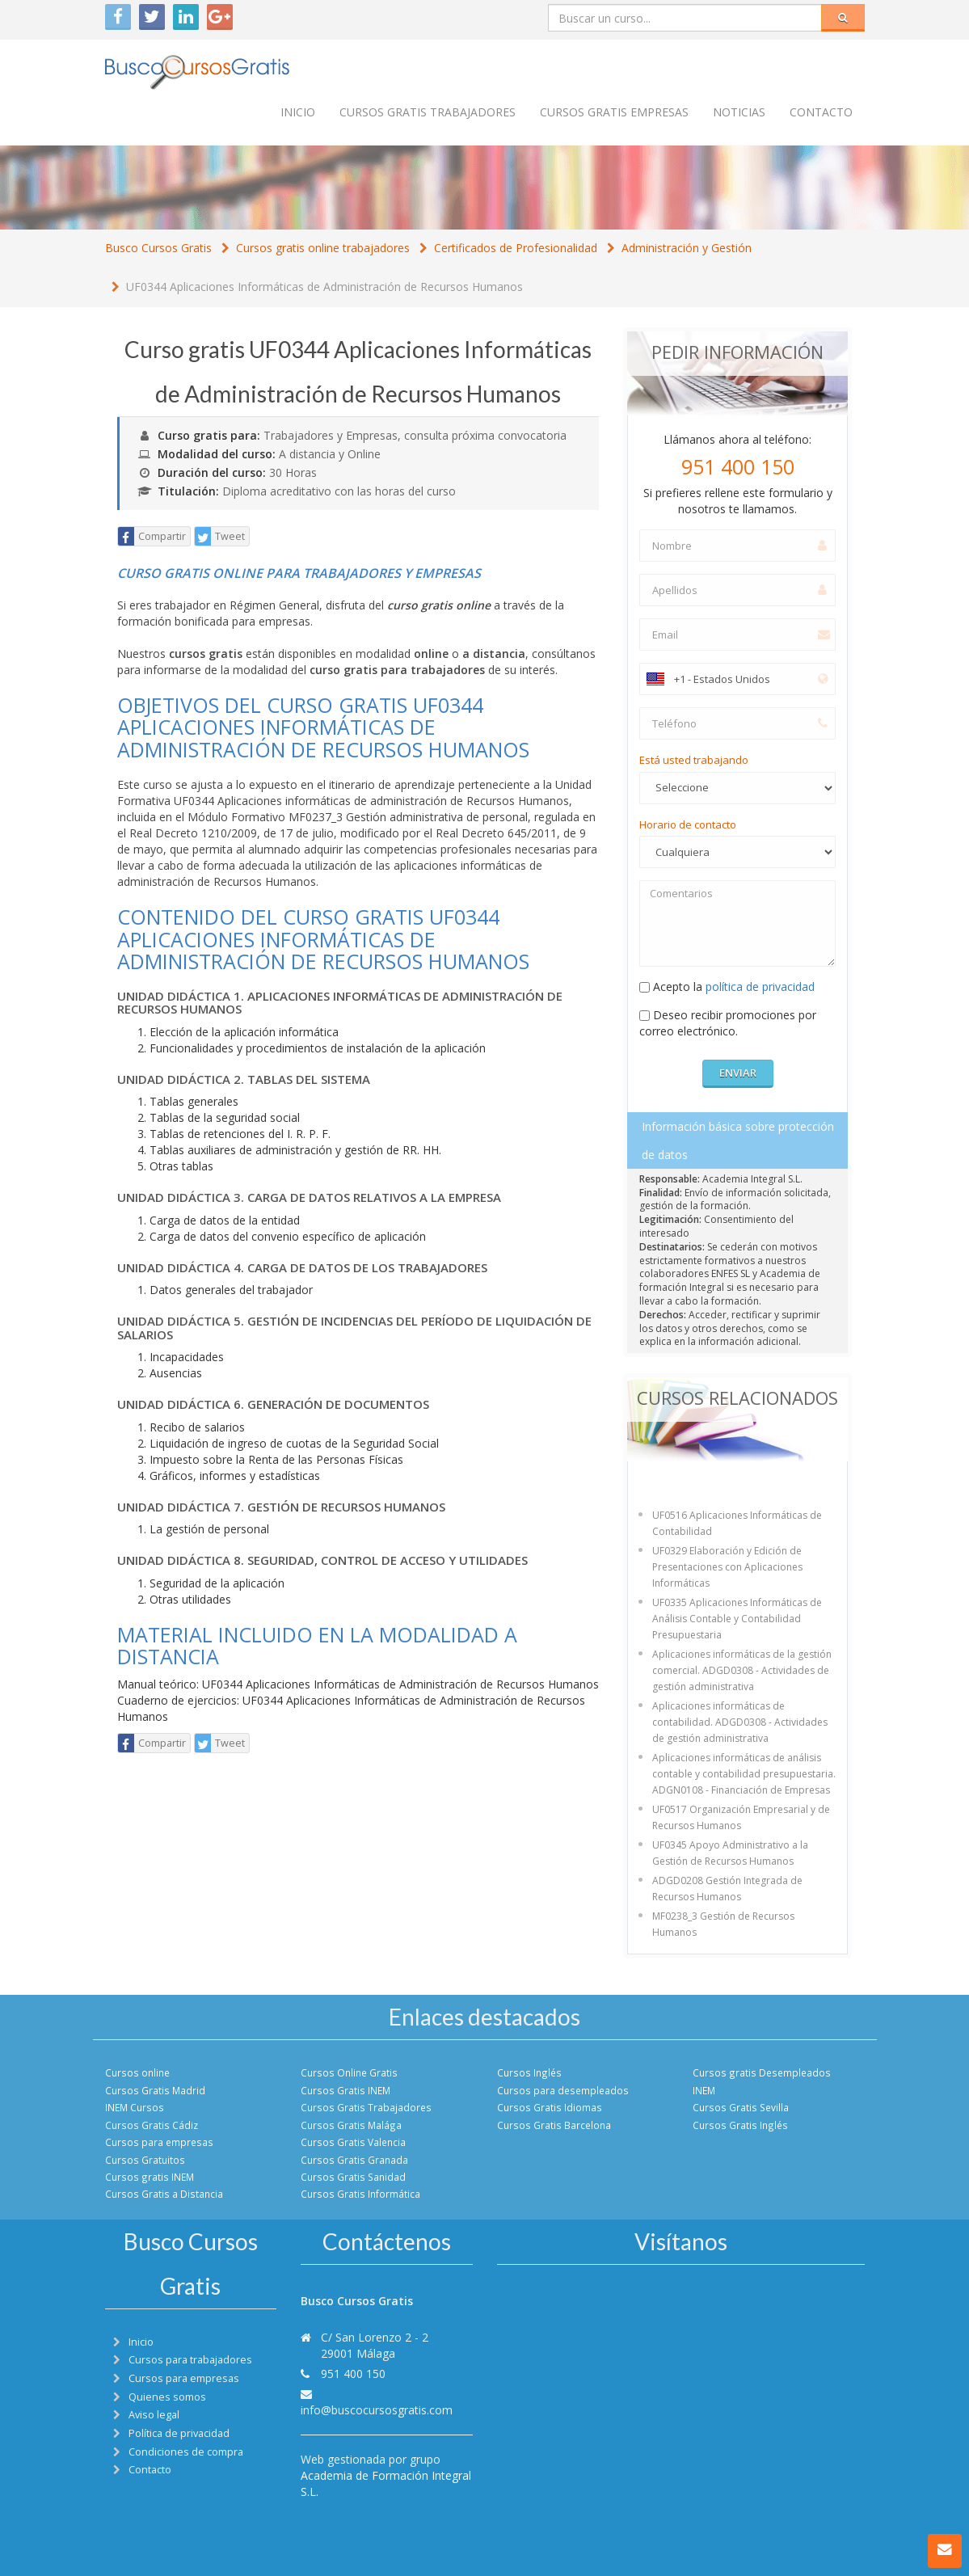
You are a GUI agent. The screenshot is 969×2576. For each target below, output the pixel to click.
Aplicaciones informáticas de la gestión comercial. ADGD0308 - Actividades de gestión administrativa (742, 1670)
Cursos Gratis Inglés (740, 2125)
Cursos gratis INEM (149, 2176)
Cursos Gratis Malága (351, 2125)
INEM (704, 2090)
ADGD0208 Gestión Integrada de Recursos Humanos (727, 1889)
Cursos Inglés (529, 2072)
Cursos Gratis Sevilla (741, 2107)
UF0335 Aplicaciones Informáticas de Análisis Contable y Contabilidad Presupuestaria (737, 1619)
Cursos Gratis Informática (360, 2193)
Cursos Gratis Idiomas (549, 2107)
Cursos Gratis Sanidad (353, 2176)
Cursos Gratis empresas (614, 112)
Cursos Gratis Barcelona (554, 2125)
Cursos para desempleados (563, 2090)
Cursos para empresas (159, 2141)
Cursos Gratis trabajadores (427, 112)
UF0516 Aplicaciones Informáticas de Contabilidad (737, 1523)
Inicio (297, 112)
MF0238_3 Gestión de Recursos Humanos (723, 1924)
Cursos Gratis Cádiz (151, 2125)
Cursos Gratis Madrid (155, 2090)
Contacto (821, 112)
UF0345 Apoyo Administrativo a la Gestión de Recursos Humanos (730, 1853)
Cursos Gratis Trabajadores (366, 2107)
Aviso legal (153, 2415)
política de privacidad (760, 986)
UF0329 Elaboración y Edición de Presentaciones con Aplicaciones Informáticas (727, 1567)
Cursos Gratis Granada (354, 2159)
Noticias (739, 112)
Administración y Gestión (686, 247)
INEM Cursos (134, 2107)
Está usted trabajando (693, 760)
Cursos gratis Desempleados (762, 2072)
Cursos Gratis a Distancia (164, 2193)
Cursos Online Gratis (349, 2072)
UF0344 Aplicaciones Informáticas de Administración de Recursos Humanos (324, 286)
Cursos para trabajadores (190, 2360)
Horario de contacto (687, 824)
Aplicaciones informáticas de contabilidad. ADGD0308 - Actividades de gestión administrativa (740, 1722)
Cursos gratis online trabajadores (323, 247)
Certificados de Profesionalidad (515, 247)
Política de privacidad (179, 2433)
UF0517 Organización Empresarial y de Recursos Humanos (741, 1817)
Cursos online (137, 2072)
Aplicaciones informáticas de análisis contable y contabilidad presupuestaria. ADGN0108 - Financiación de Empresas (744, 1774)
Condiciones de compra (185, 2452)
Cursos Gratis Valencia (353, 2141)
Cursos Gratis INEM (345, 2090)
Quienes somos (167, 2397)
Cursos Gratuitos (145, 2159)
